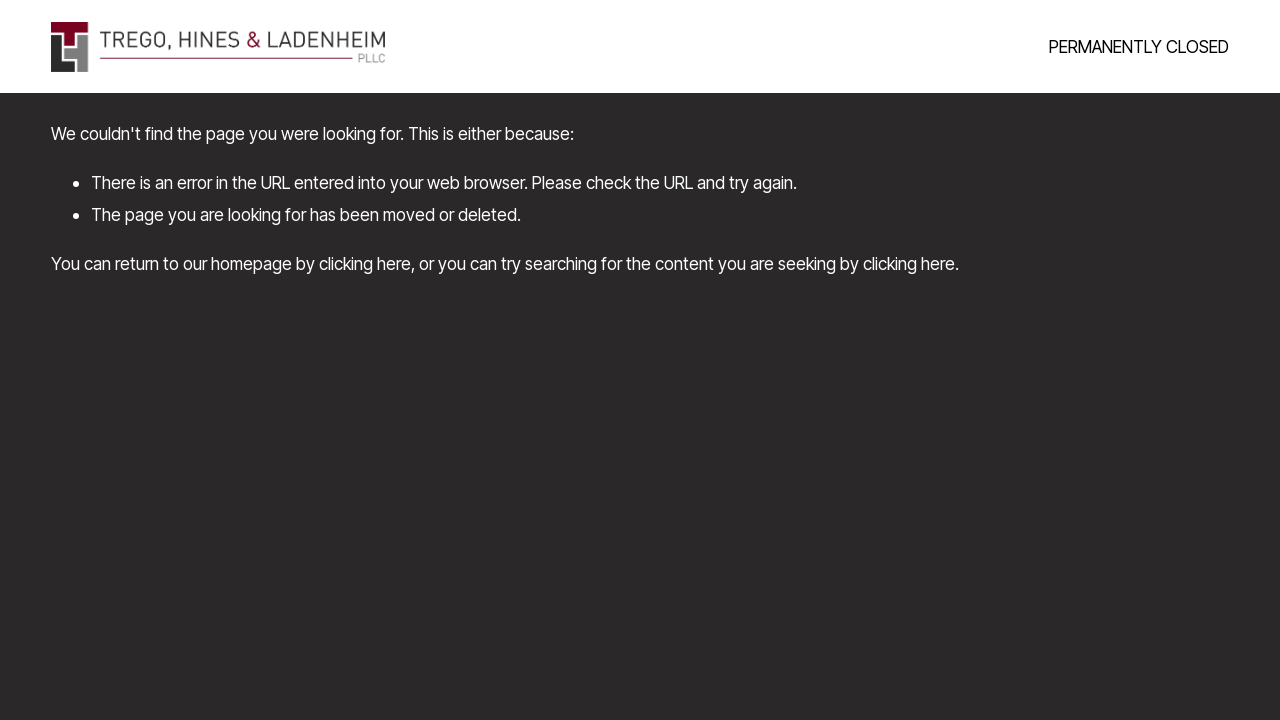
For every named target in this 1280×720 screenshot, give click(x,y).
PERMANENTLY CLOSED (1139, 46)
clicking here (365, 263)
